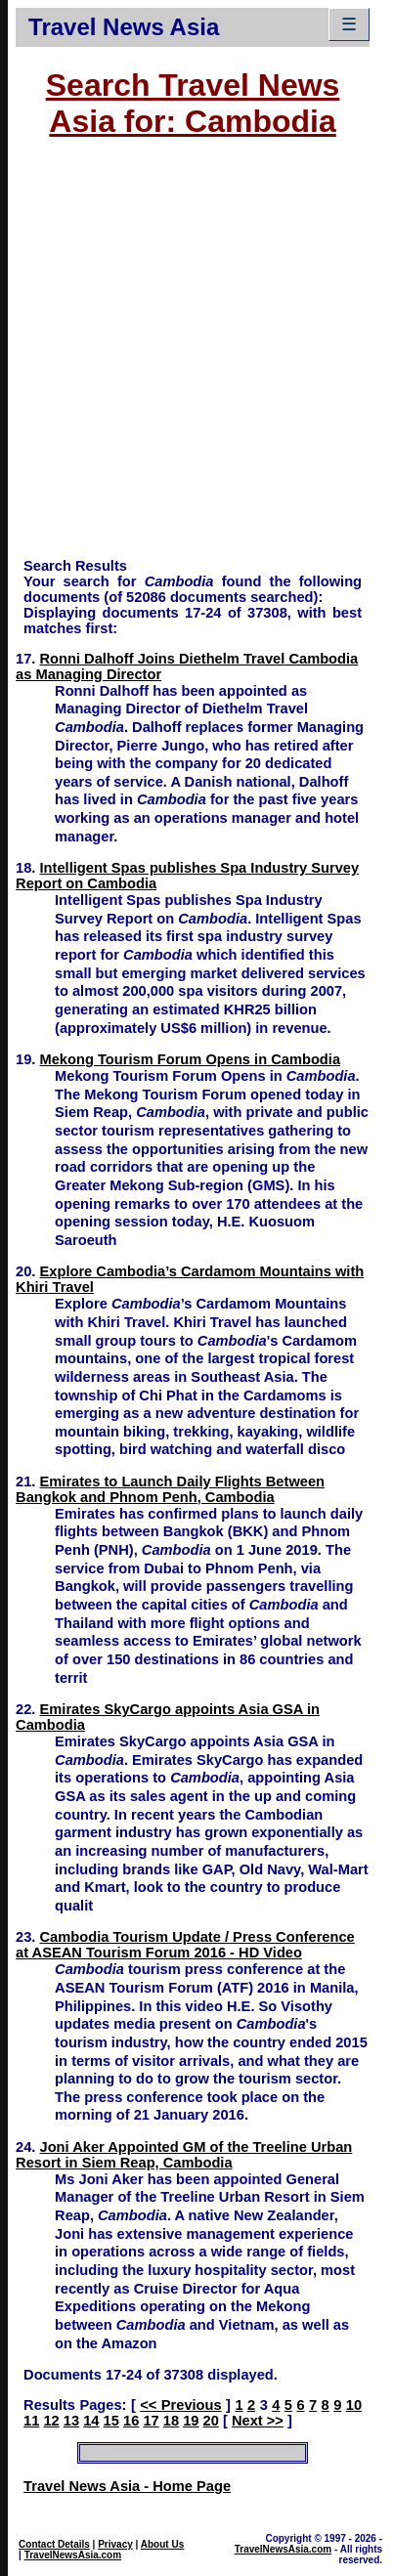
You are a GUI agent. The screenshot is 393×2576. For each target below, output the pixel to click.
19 (190, 2420)
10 (354, 2405)
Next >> (258, 2420)
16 (131, 2420)
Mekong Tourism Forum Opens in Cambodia (190, 1059)
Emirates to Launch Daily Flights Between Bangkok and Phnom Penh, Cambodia (170, 1489)
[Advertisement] (184, 357)
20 (211, 2420)
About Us (162, 2544)
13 (71, 2420)
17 (150, 2420)
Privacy (115, 2544)
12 (51, 2420)
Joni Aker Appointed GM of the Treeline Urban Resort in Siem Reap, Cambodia (184, 2154)
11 (31, 2420)
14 (91, 2420)
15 (111, 2420)
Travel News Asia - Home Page (127, 2486)
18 (171, 2420)
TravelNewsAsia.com (73, 2555)
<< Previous (180, 2405)
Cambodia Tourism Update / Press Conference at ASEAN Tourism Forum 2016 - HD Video (185, 1944)
